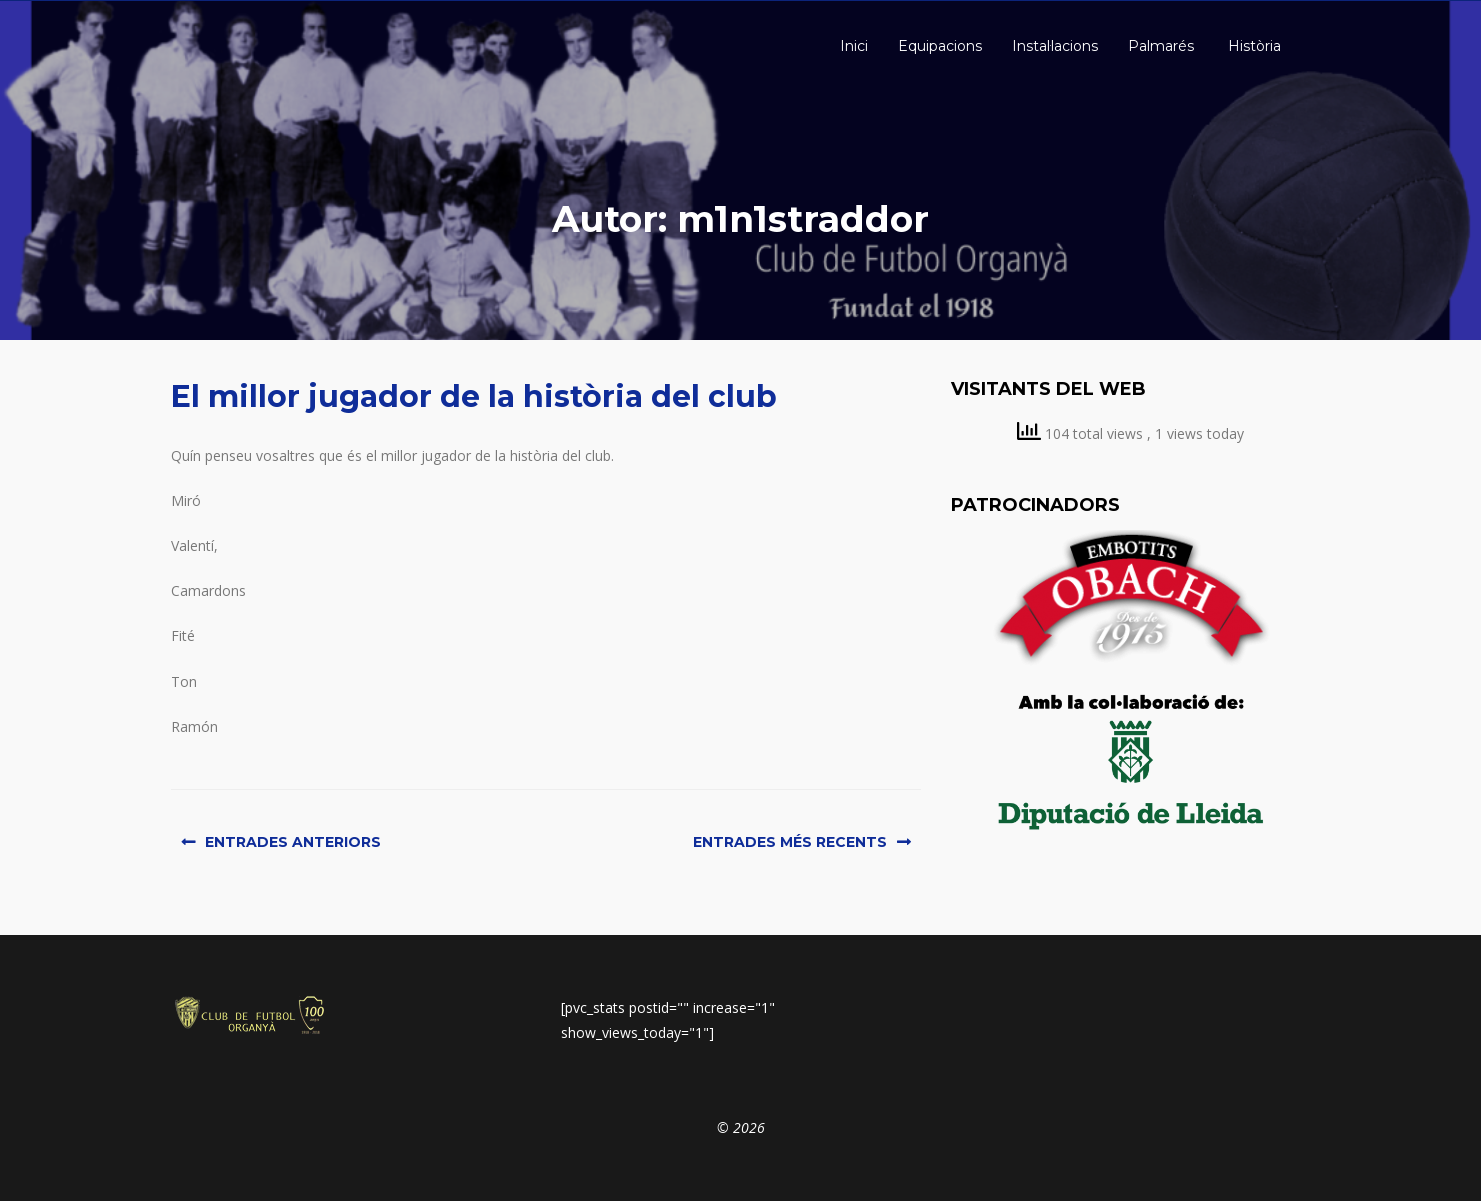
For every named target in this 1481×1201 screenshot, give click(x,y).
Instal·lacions (1055, 46)
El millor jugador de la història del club (474, 396)
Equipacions (940, 46)
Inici (852, 46)
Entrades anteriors (293, 842)
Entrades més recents (790, 842)
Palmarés (1161, 46)
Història (1252, 46)
